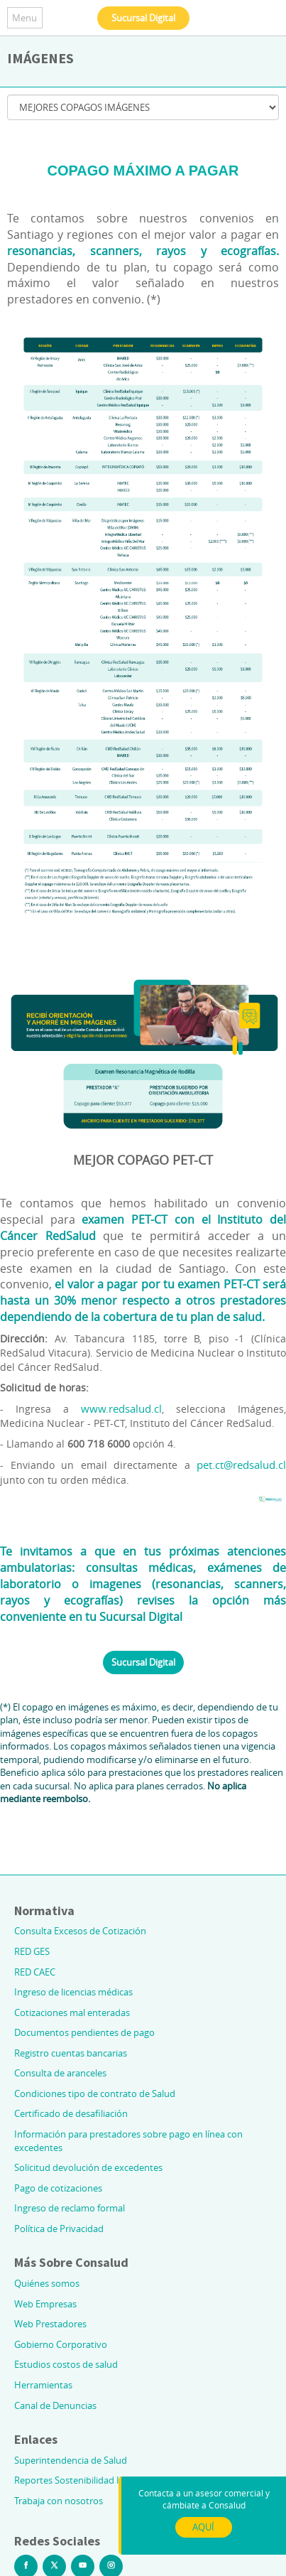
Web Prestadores (50, 2323)
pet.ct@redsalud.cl (241, 1464)
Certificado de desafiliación (71, 2113)
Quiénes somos (46, 2283)
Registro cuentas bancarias (70, 2053)
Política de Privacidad (59, 2228)
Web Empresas (45, 2303)
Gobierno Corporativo (60, 2344)
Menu (24, 17)
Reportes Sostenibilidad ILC (72, 2480)
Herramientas (43, 2384)
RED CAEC (34, 1972)
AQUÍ (203, 2527)
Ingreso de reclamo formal (69, 2208)
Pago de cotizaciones (58, 2188)
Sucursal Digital (143, 17)
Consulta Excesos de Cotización (80, 1930)
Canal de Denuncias (55, 2405)
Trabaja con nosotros (58, 2500)
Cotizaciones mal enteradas (72, 2012)
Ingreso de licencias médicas (73, 1991)
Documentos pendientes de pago (84, 2032)
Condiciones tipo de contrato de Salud (94, 2093)
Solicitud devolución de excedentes (88, 2167)
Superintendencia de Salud (70, 2460)
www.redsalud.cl (121, 1408)
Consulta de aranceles (60, 2072)
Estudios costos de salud (66, 2364)
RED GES (32, 1951)
